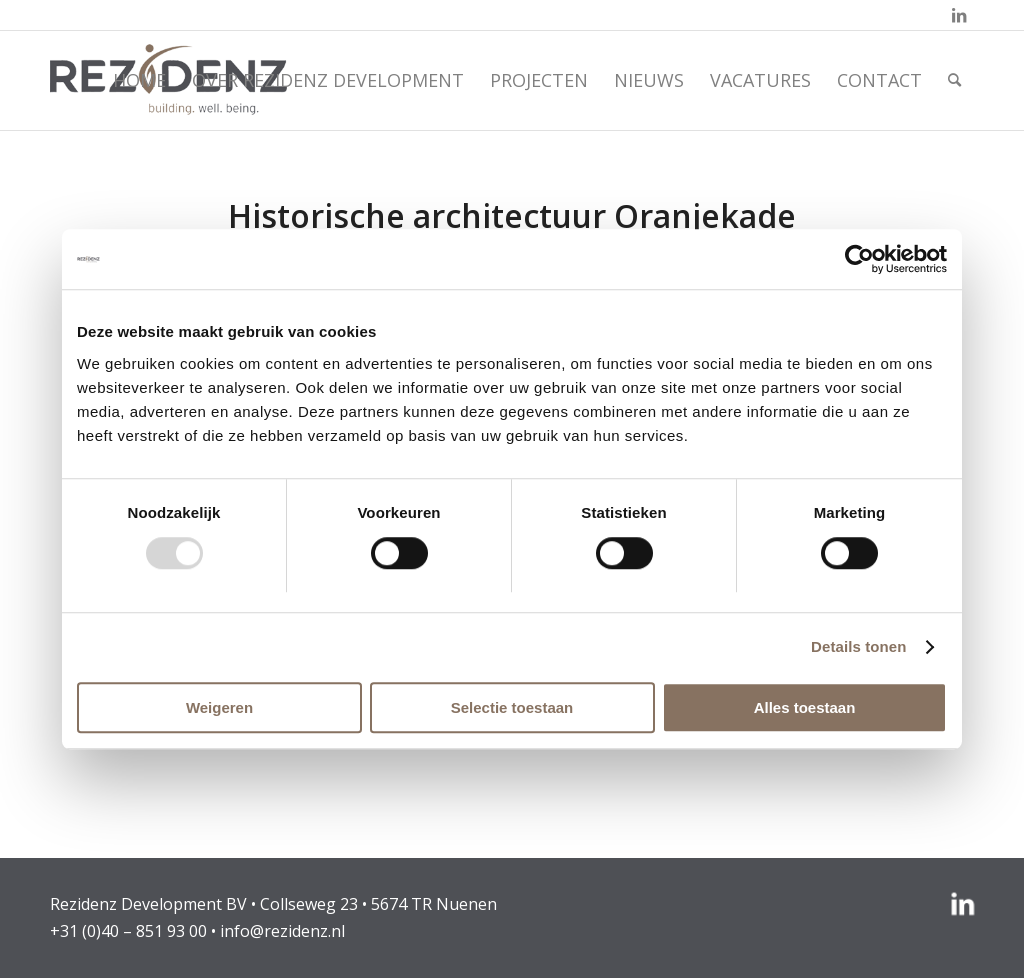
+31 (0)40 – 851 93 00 (128, 931)
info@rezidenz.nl (282, 931)
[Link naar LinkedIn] (959, 15)
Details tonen (858, 646)
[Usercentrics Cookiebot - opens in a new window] (859, 259)
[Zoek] (954, 80)
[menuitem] (139, 80)
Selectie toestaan (512, 707)
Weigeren (219, 707)
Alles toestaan (805, 707)
